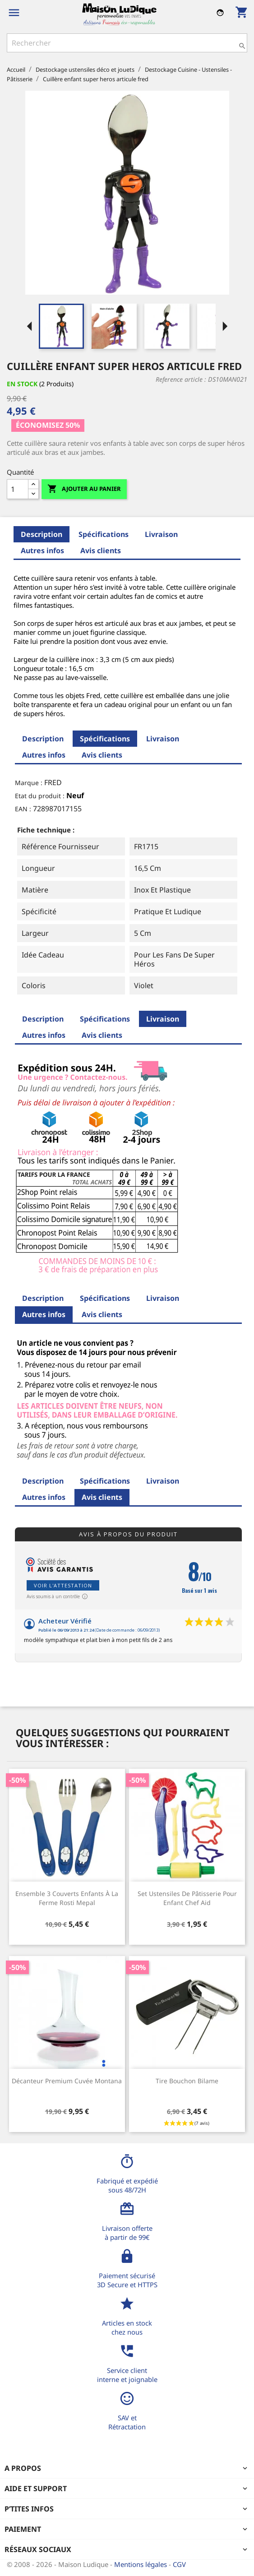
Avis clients (100, 550)
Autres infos (42, 550)
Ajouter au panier (84, 489)
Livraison (161, 534)
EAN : (23, 809)
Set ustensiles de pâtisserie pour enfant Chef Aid (187, 1898)
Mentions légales (141, 2564)
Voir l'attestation (63, 1585)
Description (41, 534)
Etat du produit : (40, 795)
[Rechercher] (127, 42)
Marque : (28, 782)
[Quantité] (17, 489)
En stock (22, 383)
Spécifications (104, 534)
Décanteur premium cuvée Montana (67, 2081)
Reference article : (181, 379)
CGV (179, 2564)
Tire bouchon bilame (187, 2081)
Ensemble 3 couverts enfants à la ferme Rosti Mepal (66, 1898)
